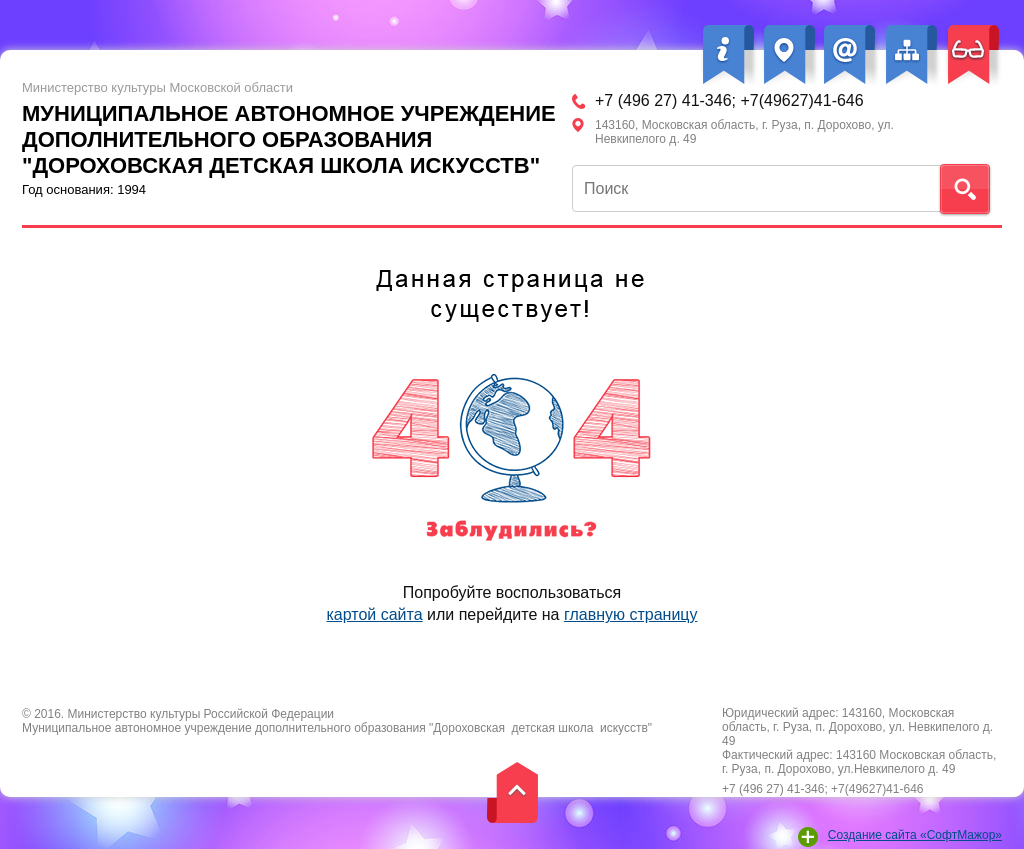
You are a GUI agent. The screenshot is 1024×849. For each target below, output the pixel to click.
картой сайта (374, 614)
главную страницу (631, 614)
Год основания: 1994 (297, 138)
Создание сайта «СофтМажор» (915, 835)
